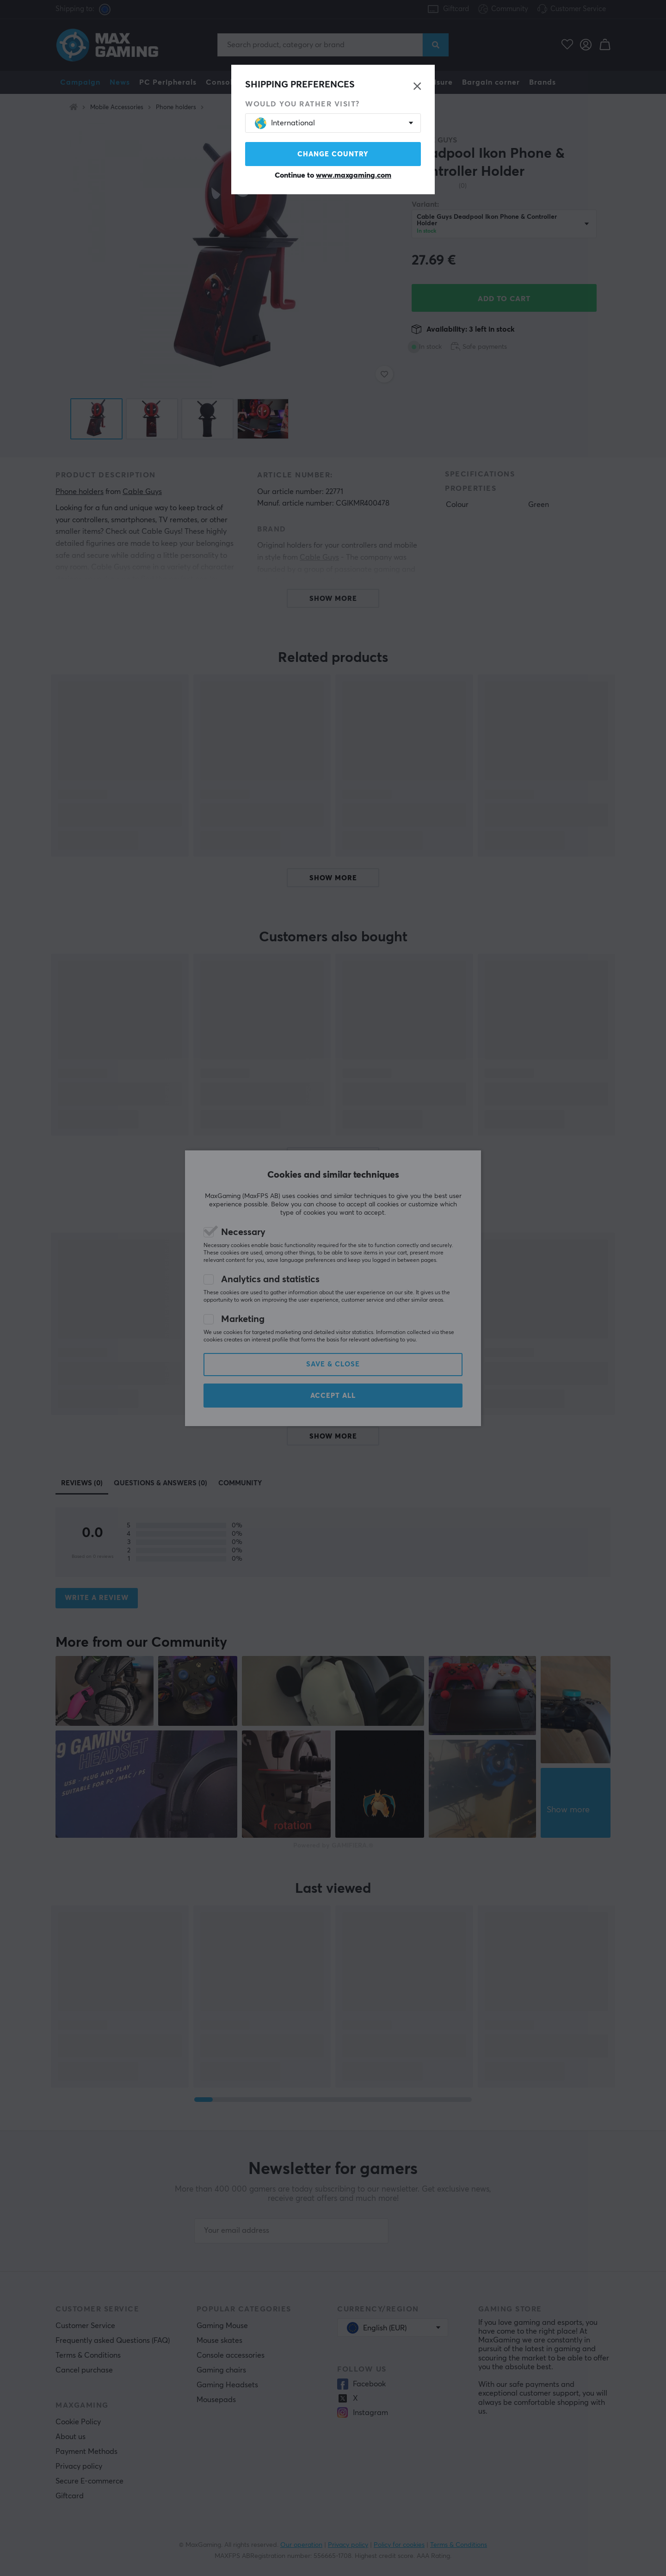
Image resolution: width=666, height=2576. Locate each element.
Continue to (333, 175)
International (285, 123)
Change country (333, 154)
